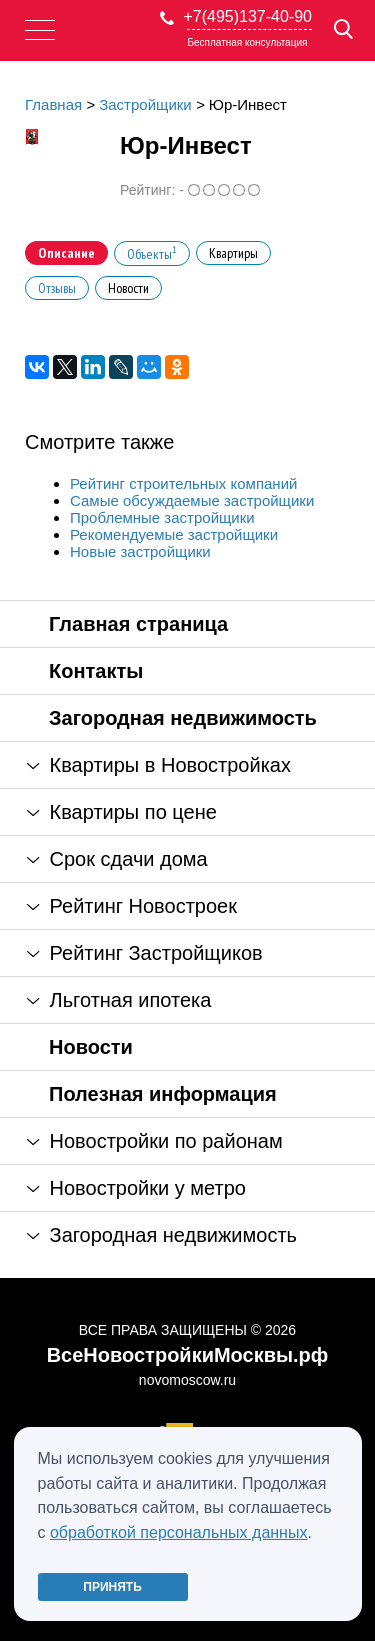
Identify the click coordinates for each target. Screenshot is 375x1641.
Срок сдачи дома (117, 859)
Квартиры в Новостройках (159, 765)
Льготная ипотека (119, 1000)
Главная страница (138, 624)
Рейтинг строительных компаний (183, 483)
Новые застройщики (140, 551)
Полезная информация (163, 1094)
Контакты (96, 671)
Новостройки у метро (136, 1188)
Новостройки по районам (155, 1141)
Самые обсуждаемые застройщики (192, 500)
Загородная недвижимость (183, 718)
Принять (112, 1587)
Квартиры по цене (122, 812)
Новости (91, 1047)
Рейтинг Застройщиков (145, 953)
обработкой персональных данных (179, 1532)
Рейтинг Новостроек (132, 906)
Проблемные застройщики (162, 517)
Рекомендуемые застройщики (174, 534)
